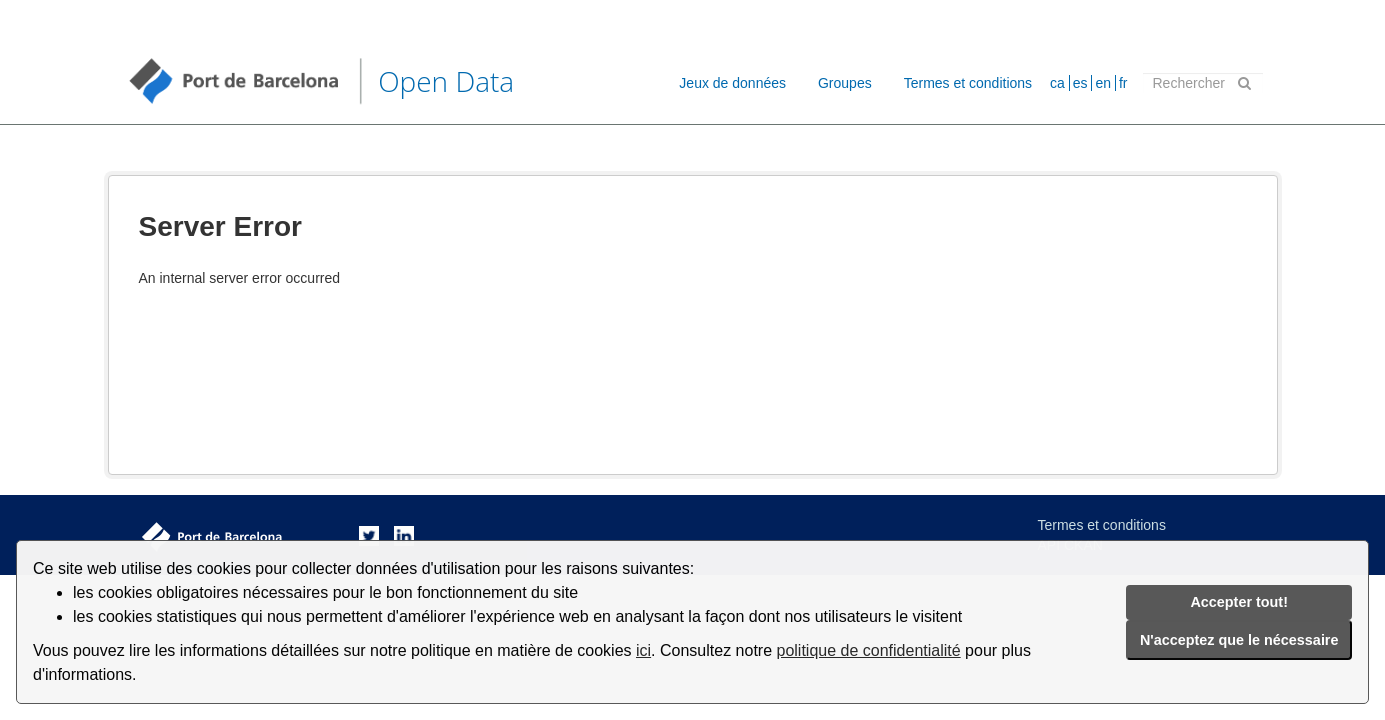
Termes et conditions (968, 83)
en (1103, 83)
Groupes (845, 83)
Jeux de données (732, 83)
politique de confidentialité (869, 650)
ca (1057, 83)
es (1080, 83)
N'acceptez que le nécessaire (1239, 640)
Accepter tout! (1239, 602)
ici (643, 650)
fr (1123, 83)
